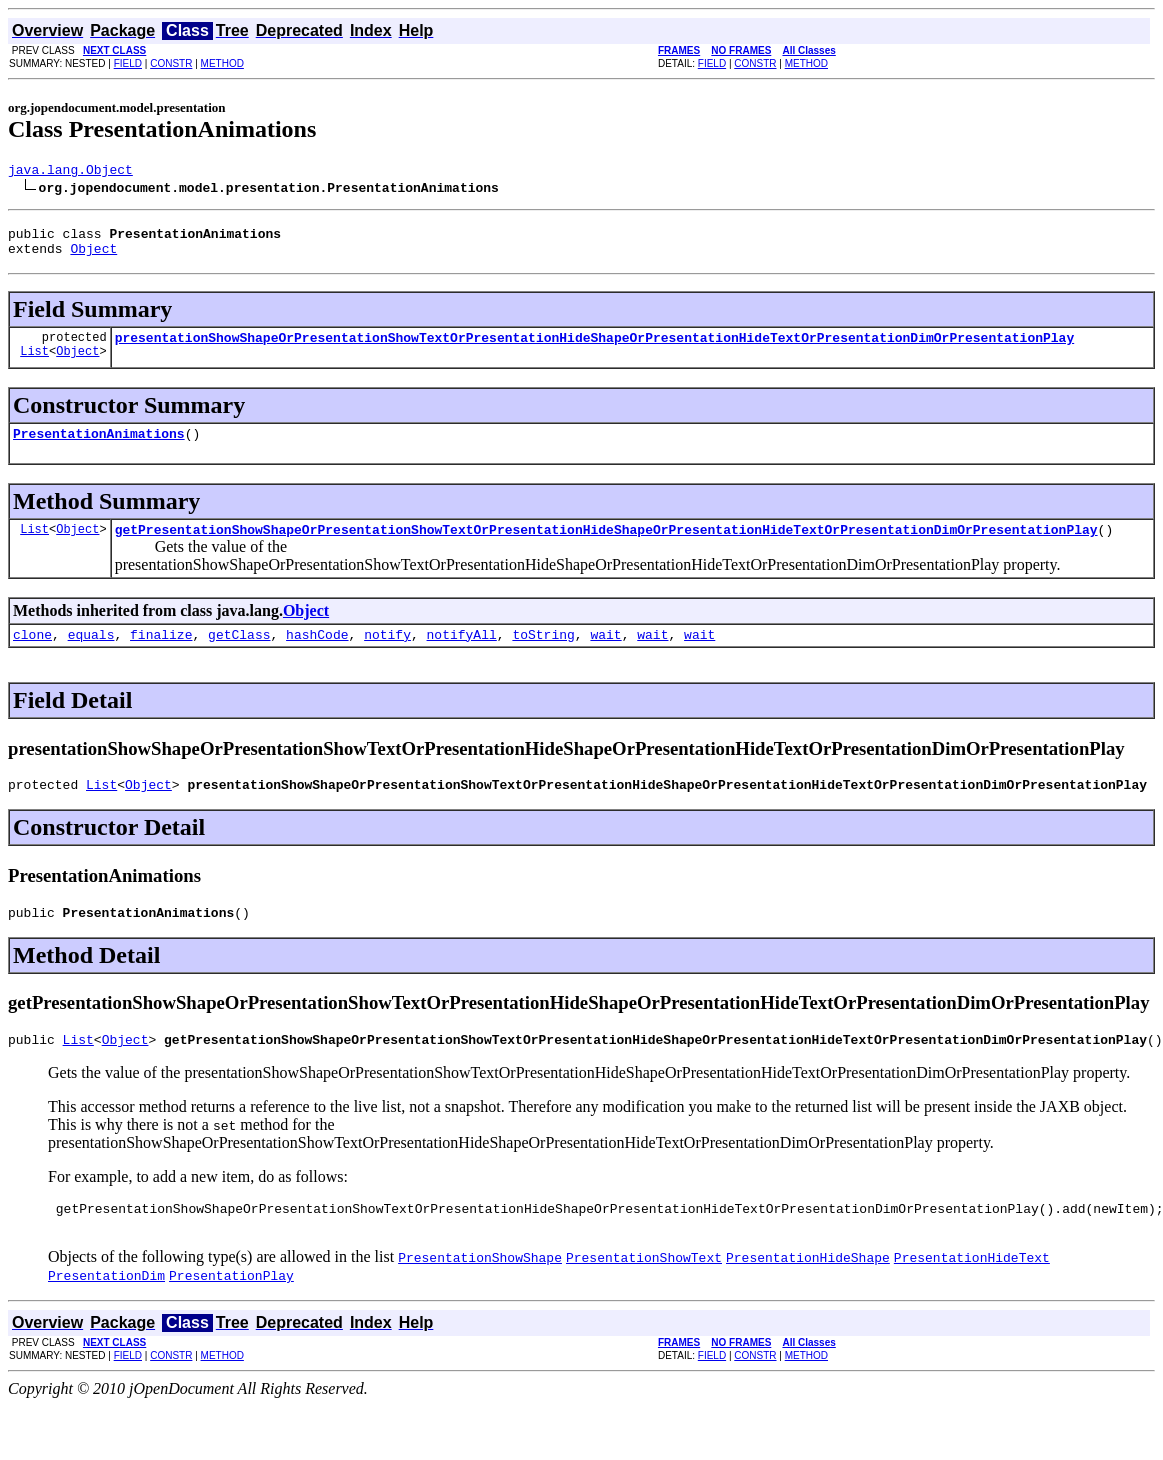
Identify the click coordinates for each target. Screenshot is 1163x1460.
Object (93, 257)
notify (387, 655)
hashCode (317, 655)
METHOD (222, 63)
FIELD (128, 63)
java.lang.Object (70, 172)
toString (543, 655)
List (34, 365)
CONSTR (171, 63)
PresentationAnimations (99, 448)
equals (91, 655)
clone (32, 655)
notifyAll (462, 655)
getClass (239, 655)
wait (605, 655)
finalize (161, 655)
